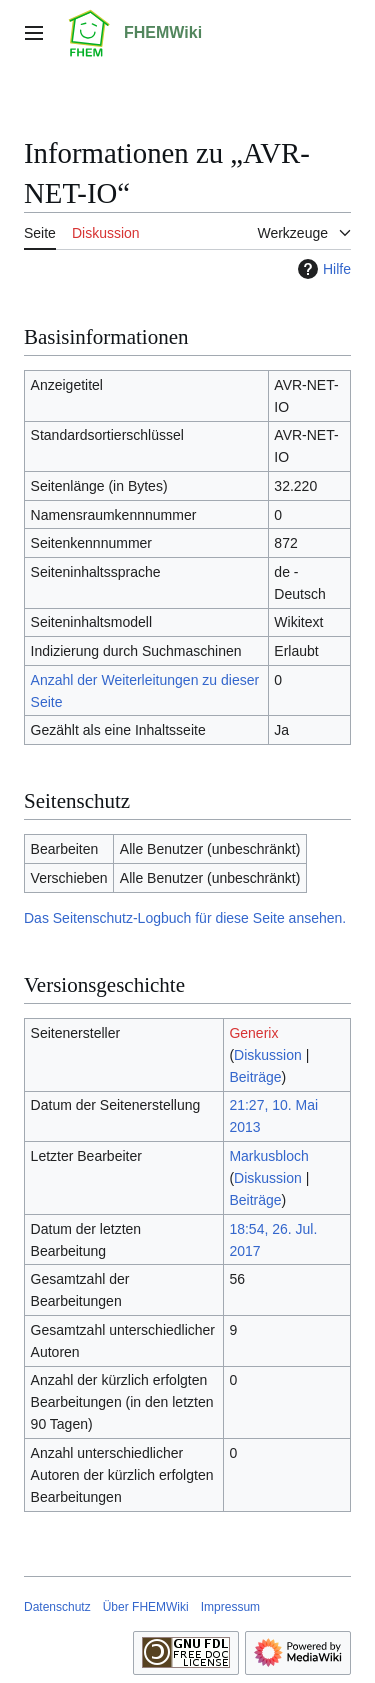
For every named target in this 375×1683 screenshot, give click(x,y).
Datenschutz (57, 1607)
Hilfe (322, 269)
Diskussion (268, 1055)
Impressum (230, 1607)
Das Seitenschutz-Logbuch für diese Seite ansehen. (185, 918)
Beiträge (255, 1077)
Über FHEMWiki (146, 1607)
